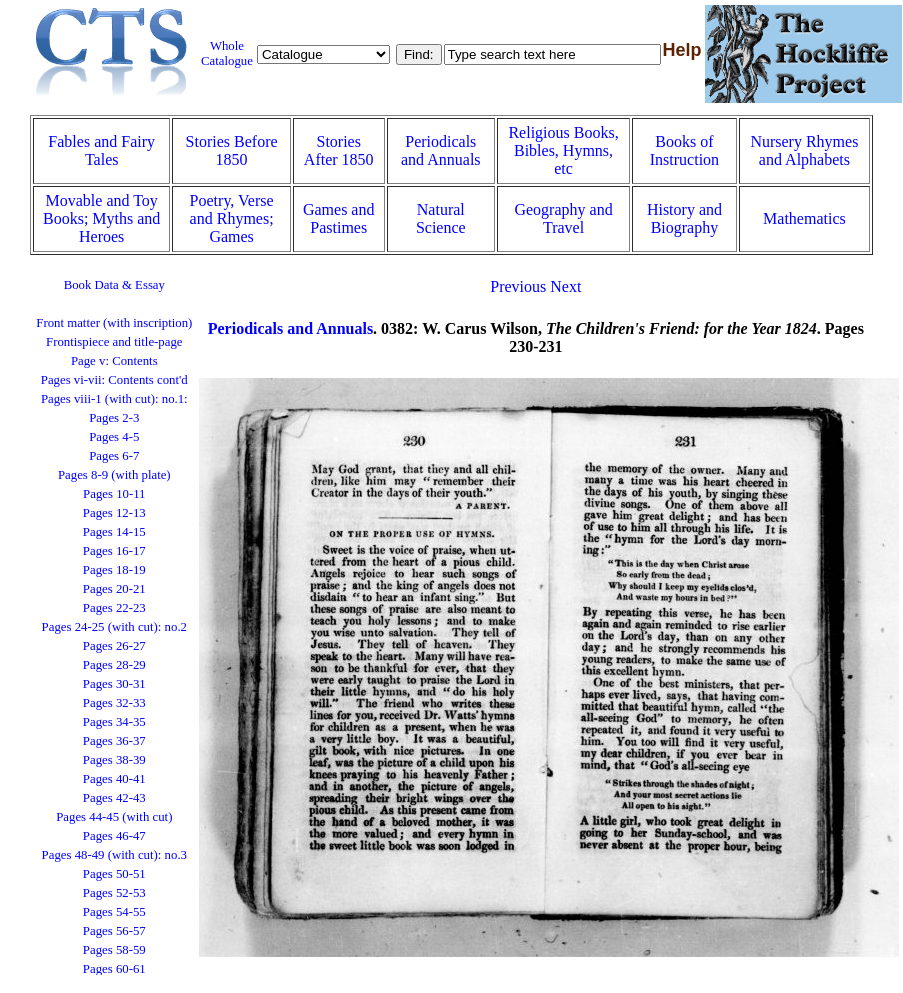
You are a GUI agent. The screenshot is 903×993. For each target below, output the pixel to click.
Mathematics (804, 218)
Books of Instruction (684, 150)
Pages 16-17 (114, 551)
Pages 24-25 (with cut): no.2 (114, 627)
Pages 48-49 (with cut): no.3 (114, 855)
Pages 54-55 (114, 912)
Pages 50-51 (114, 874)
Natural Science (441, 218)
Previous (518, 286)
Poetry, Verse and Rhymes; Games (232, 218)
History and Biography (684, 218)
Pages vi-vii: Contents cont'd (114, 380)
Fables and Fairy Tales (101, 150)
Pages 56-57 (114, 931)
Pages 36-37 (114, 741)
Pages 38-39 (114, 760)
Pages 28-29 (114, 665)
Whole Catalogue (227, 53)
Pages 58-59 (114, 950)
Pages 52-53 (114, 893)
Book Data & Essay (114, 285)
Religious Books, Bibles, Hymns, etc (563, 150)
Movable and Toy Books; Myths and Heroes (101, 218)
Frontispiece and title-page (114, 342)
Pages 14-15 (114, 532)
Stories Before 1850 (232, 150)
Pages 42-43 (114, 798)
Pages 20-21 (114, 589)
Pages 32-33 (114, 703)
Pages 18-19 (114, 570)
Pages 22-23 (114, 608)
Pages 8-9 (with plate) (114, 475)
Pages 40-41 (114, 779)
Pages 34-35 (114, 722)
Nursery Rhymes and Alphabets (804, 150)
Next (565, 286)
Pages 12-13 (114, 513)
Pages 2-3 (114, 418)
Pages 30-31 (114, 684)
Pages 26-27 (114, 646)
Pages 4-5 (114, 437)
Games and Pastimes (339, 218)
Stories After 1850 (339, 150)
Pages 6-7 (114, 456)
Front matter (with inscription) (114, 323)
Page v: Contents (114, 361)
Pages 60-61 (114, 969)
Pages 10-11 (114, 494)
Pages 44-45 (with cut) (114, 817)
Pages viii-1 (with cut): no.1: (114, 399)
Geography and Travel (563, 218)
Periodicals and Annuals (441, 150)
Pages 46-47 (114, 836)
